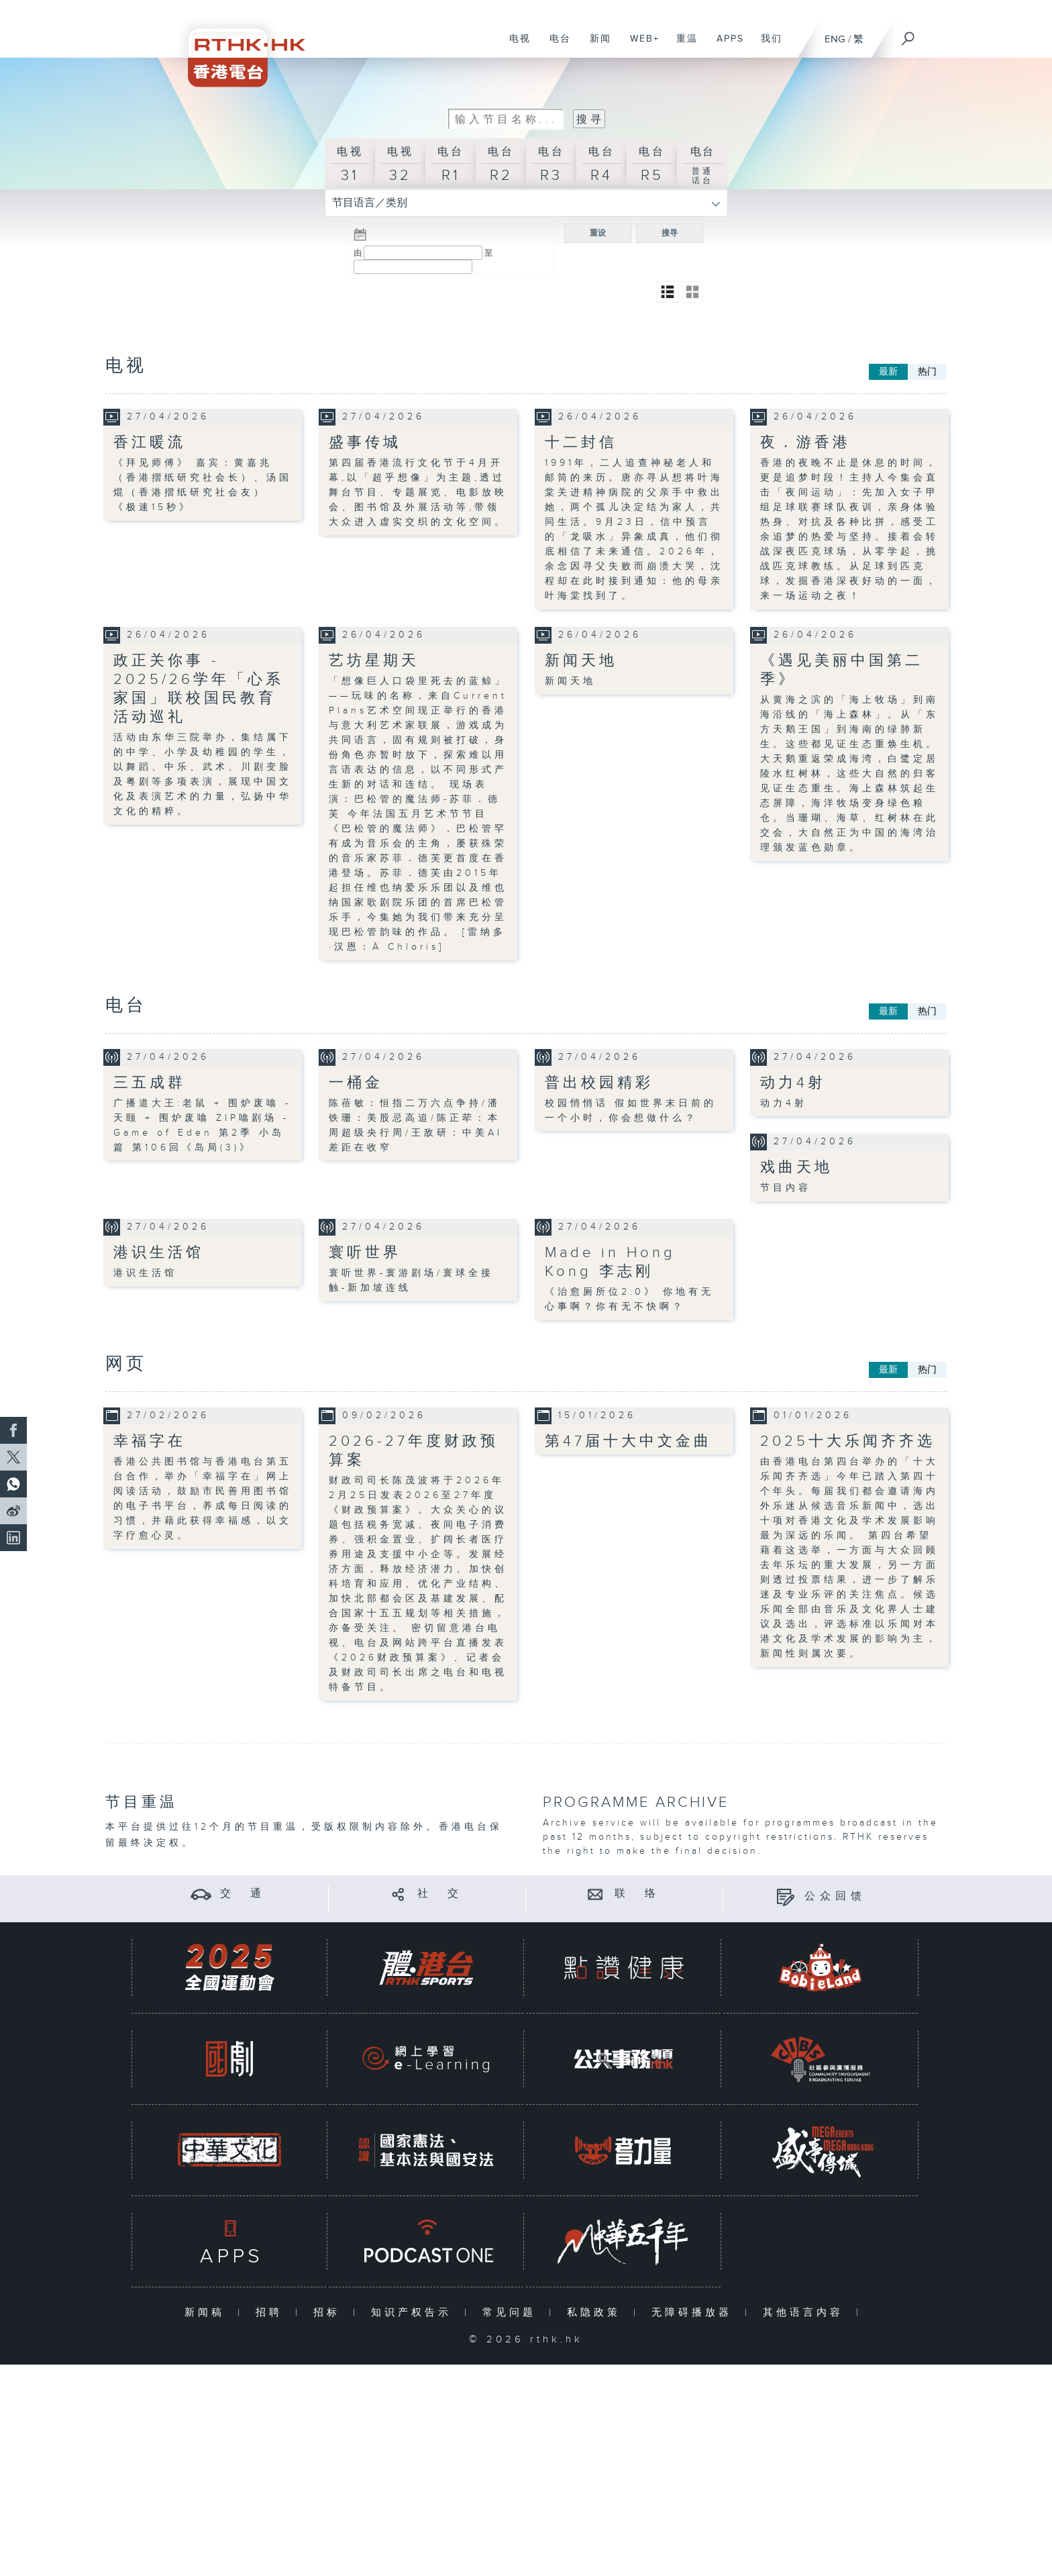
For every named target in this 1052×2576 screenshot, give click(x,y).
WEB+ (640, 46)
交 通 (243, 1893)
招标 (329, 2312)
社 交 (440, 1893)
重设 (598, 233)
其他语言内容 (806, 2312)
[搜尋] (908, 34)
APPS (725, 46)
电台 (555, 46)
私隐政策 (597, 2312)
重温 (682, 46)
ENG (835, 39)
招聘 (272, 2312)
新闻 (595, 46)
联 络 (637, 1893)
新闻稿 (208, 2312)
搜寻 (670, 233)
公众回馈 (835, 1896)
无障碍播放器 (694, 2312)
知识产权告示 (414, 2312)
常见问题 (512, 2312)
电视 (515, 46)
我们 (766, 46)
